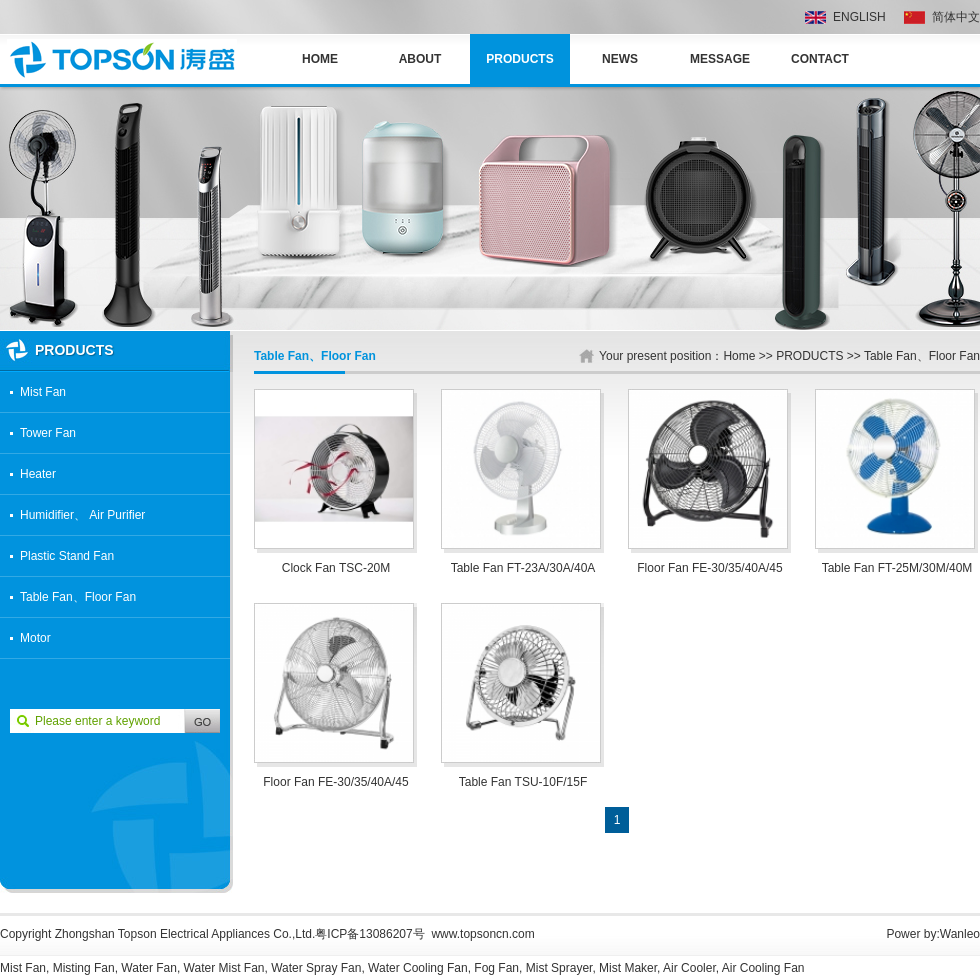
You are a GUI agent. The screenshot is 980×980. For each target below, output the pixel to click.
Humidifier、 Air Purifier (82, 515)
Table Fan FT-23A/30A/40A (523, 568)
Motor (35, 638)
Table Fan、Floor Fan (78, 597)
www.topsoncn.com (482, 934)
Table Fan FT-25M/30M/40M (897, 568)
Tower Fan (48, 433)
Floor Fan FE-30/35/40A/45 (709, 568)
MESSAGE (720, 59)
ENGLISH (859, 17)
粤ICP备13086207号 (369, 934)
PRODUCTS (519, 59)
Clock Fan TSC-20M (336, 568)
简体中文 (956, 17)
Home (320, 59)
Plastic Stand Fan (67, 556)
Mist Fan (43, 392)
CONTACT (820, 59)
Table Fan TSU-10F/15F (523, 782)
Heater (38, 474)
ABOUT (420, 59)
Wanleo (960, 934)
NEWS (620, 59)
